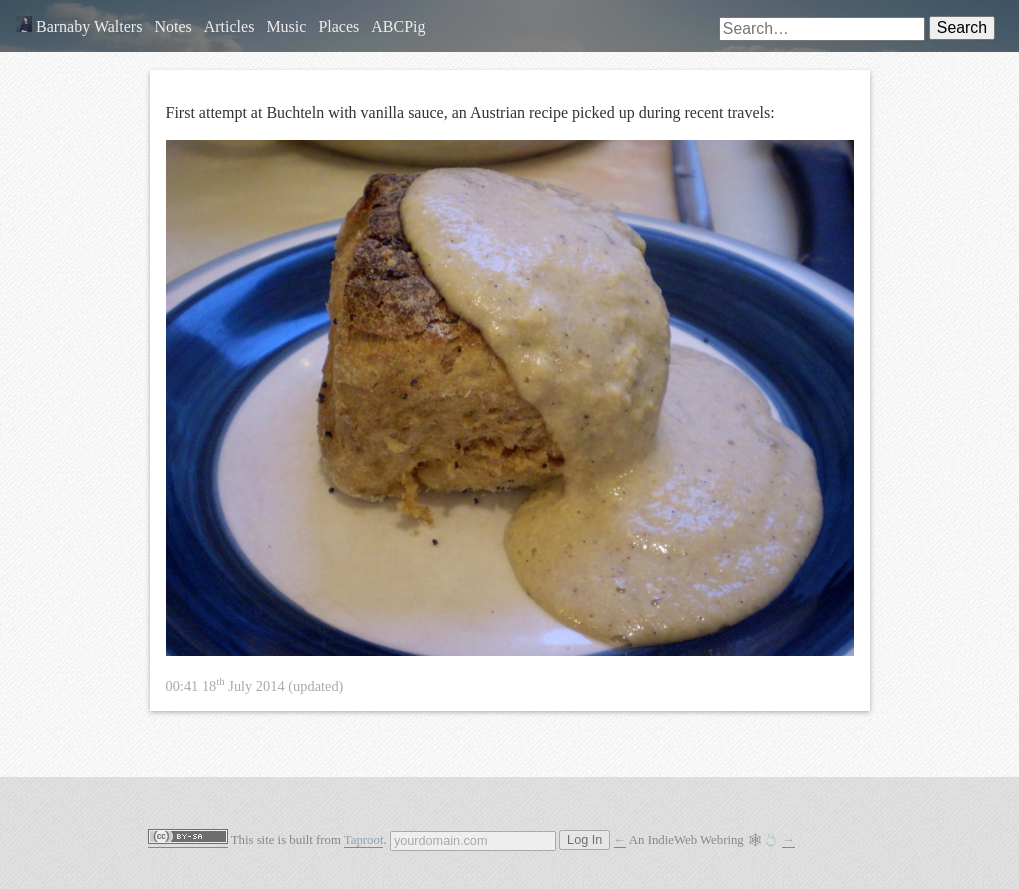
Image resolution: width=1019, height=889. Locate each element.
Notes (172, 26)
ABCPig (398, 26)
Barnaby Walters (79, 26)
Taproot (364, 840)
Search (962, 27)
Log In (584, 840)
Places (338, 26)
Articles (229, 26)
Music (286, 26)
